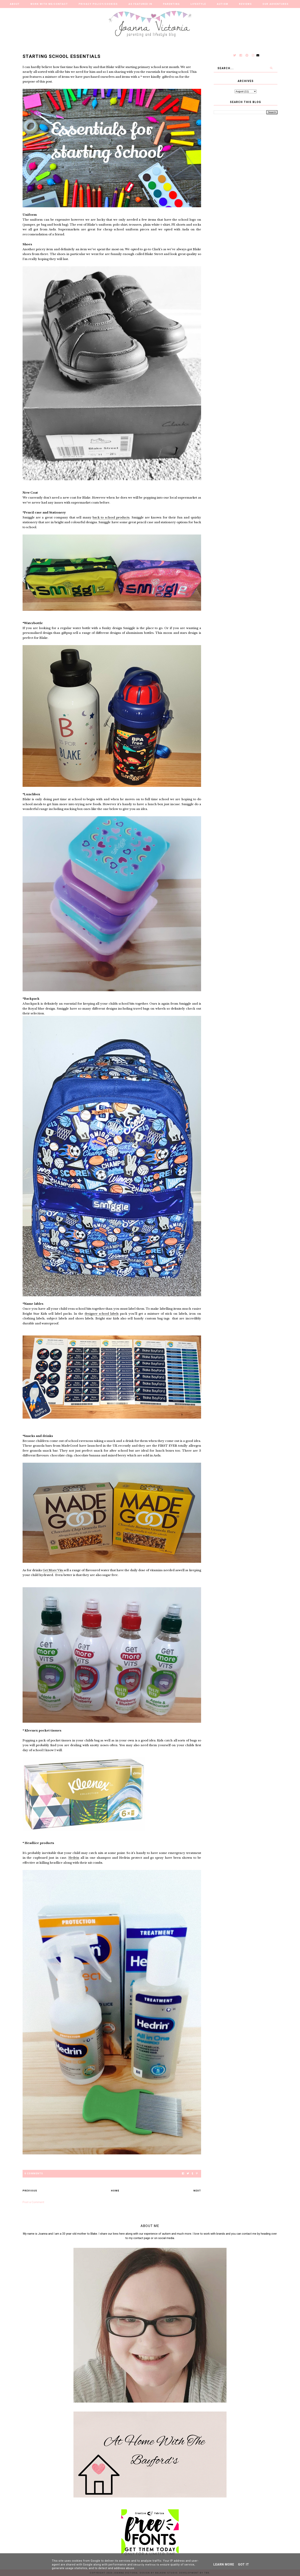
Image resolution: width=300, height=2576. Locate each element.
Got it (243, 2564)
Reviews (245, 4)
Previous (30, 2190)
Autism (222, 4)
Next (197, 2190)
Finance (160, 11)
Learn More (223, 2564)
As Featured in (140, 4)
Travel (137, 11)
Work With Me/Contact (49, 4)
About (15, 4)
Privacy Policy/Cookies (98, 4)
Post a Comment (33, 2202)
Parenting (171, 4)
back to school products (111, 517)
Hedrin (73, 1857)
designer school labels (102, 1313)
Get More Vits (53, 1570)
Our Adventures (275, 4)
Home (115, 2190)
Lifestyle (198, 4)
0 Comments (33, 2173)
